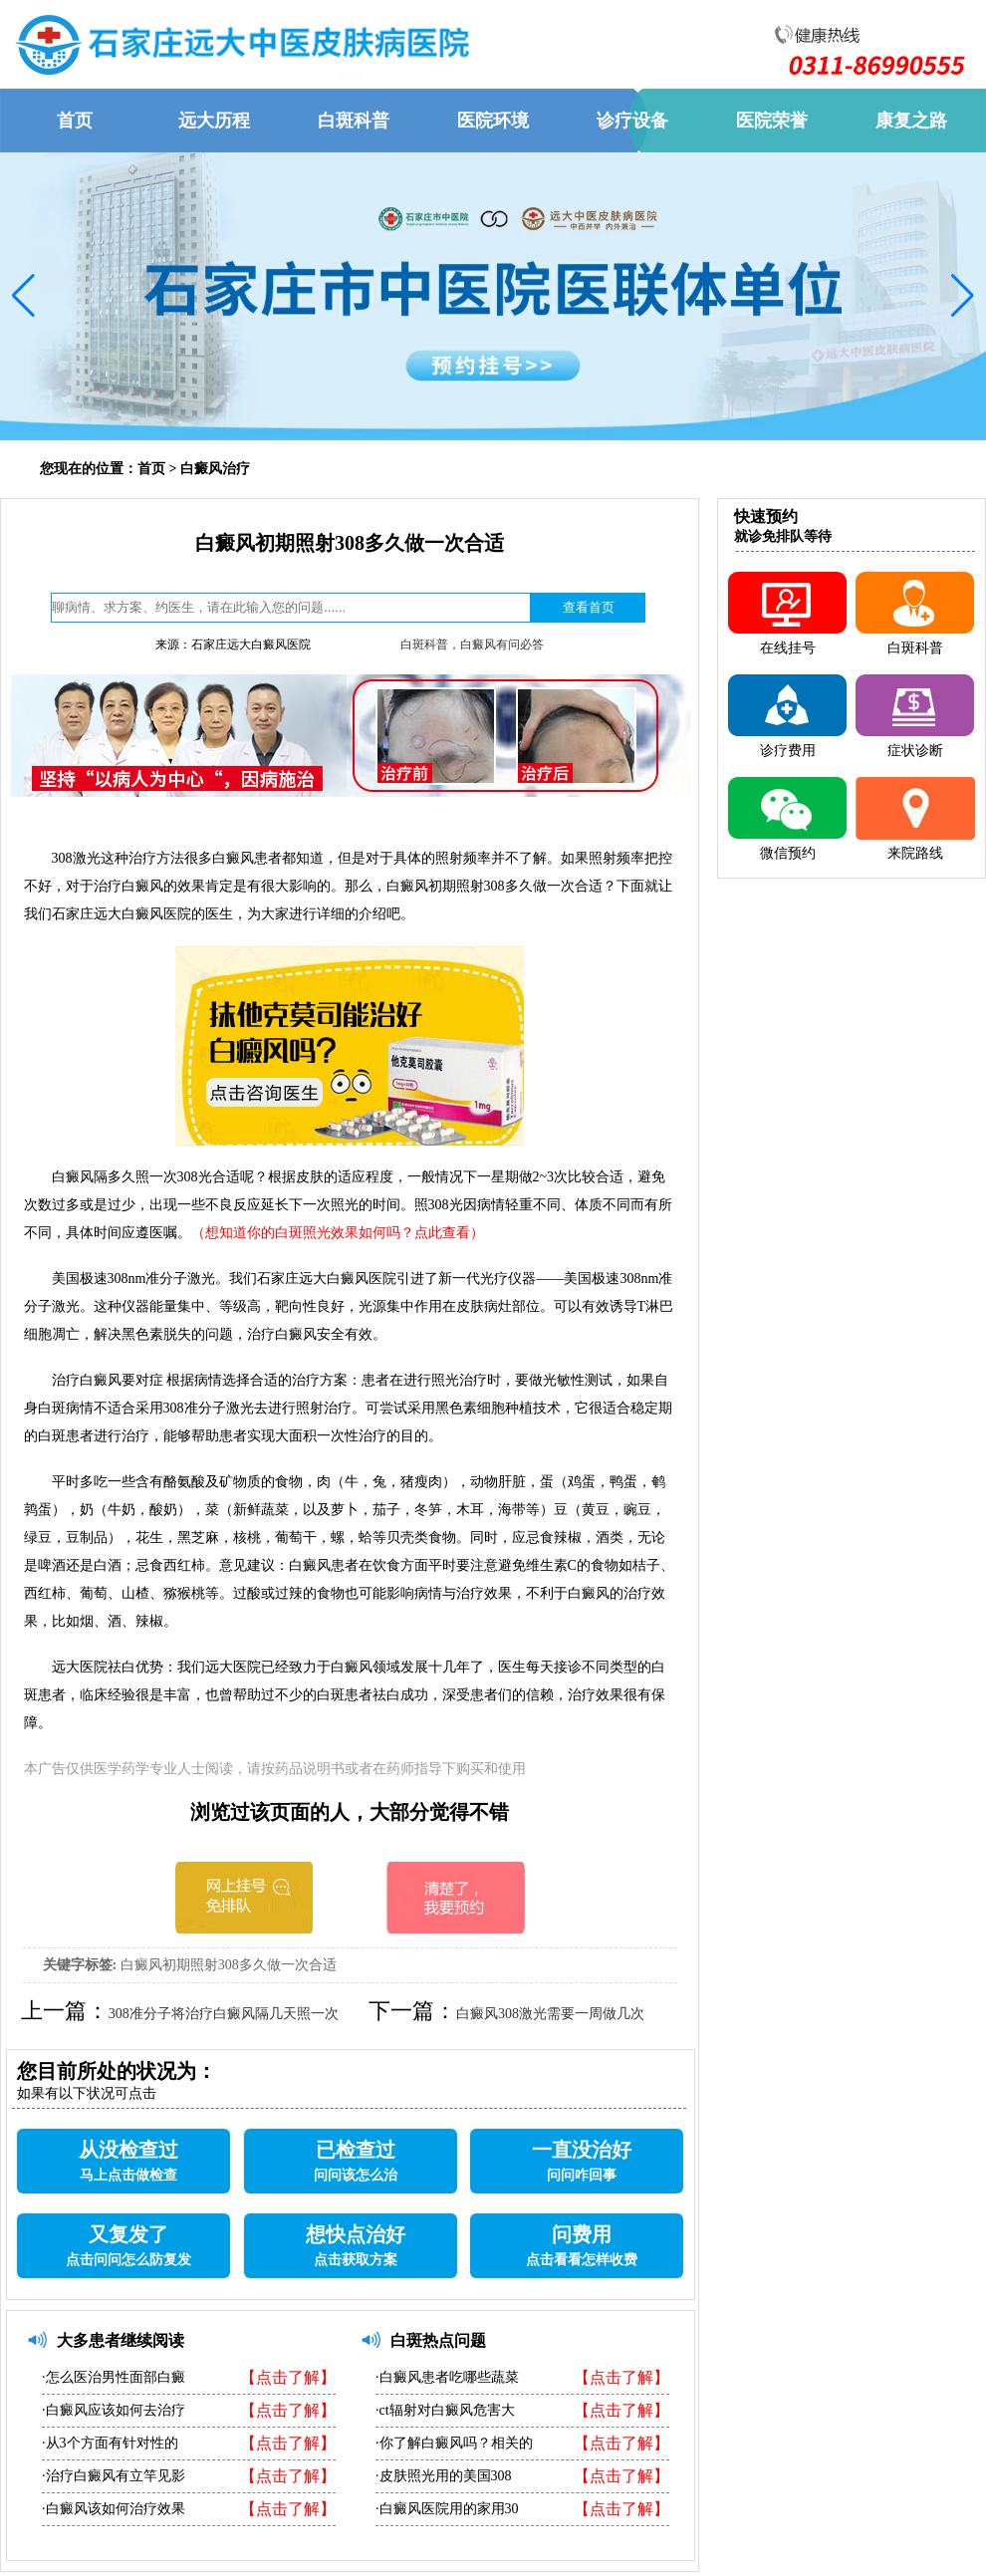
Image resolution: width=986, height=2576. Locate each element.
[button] (23, 296)
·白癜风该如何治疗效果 (113, 2508)
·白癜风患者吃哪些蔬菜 (447, 2377)
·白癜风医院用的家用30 (447, 2508)
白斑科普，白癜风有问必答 (472, 644)
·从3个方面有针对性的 (110, 2443)
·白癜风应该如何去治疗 (113, 2410)
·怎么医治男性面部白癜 (113, 2377)
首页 (151, 468)
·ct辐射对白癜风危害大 (445, 2410)
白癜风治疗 (215, 468)
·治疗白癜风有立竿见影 (113, 2475)
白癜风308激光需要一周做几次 (550, 2013)
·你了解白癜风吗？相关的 (454, 2443)
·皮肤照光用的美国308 (443, 2475)
